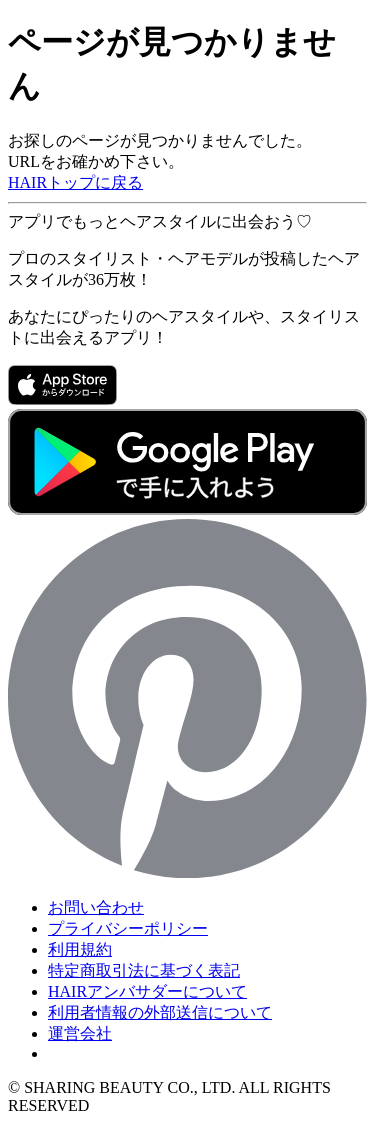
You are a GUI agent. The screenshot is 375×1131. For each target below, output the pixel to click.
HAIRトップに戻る (75, 182)
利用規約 (80, 949)
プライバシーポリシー (128, 928)
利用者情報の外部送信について (160, 1012)
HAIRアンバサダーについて (147, 991)
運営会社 (80, 1033)
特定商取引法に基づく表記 (144, 970)
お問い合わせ (96, 907)
